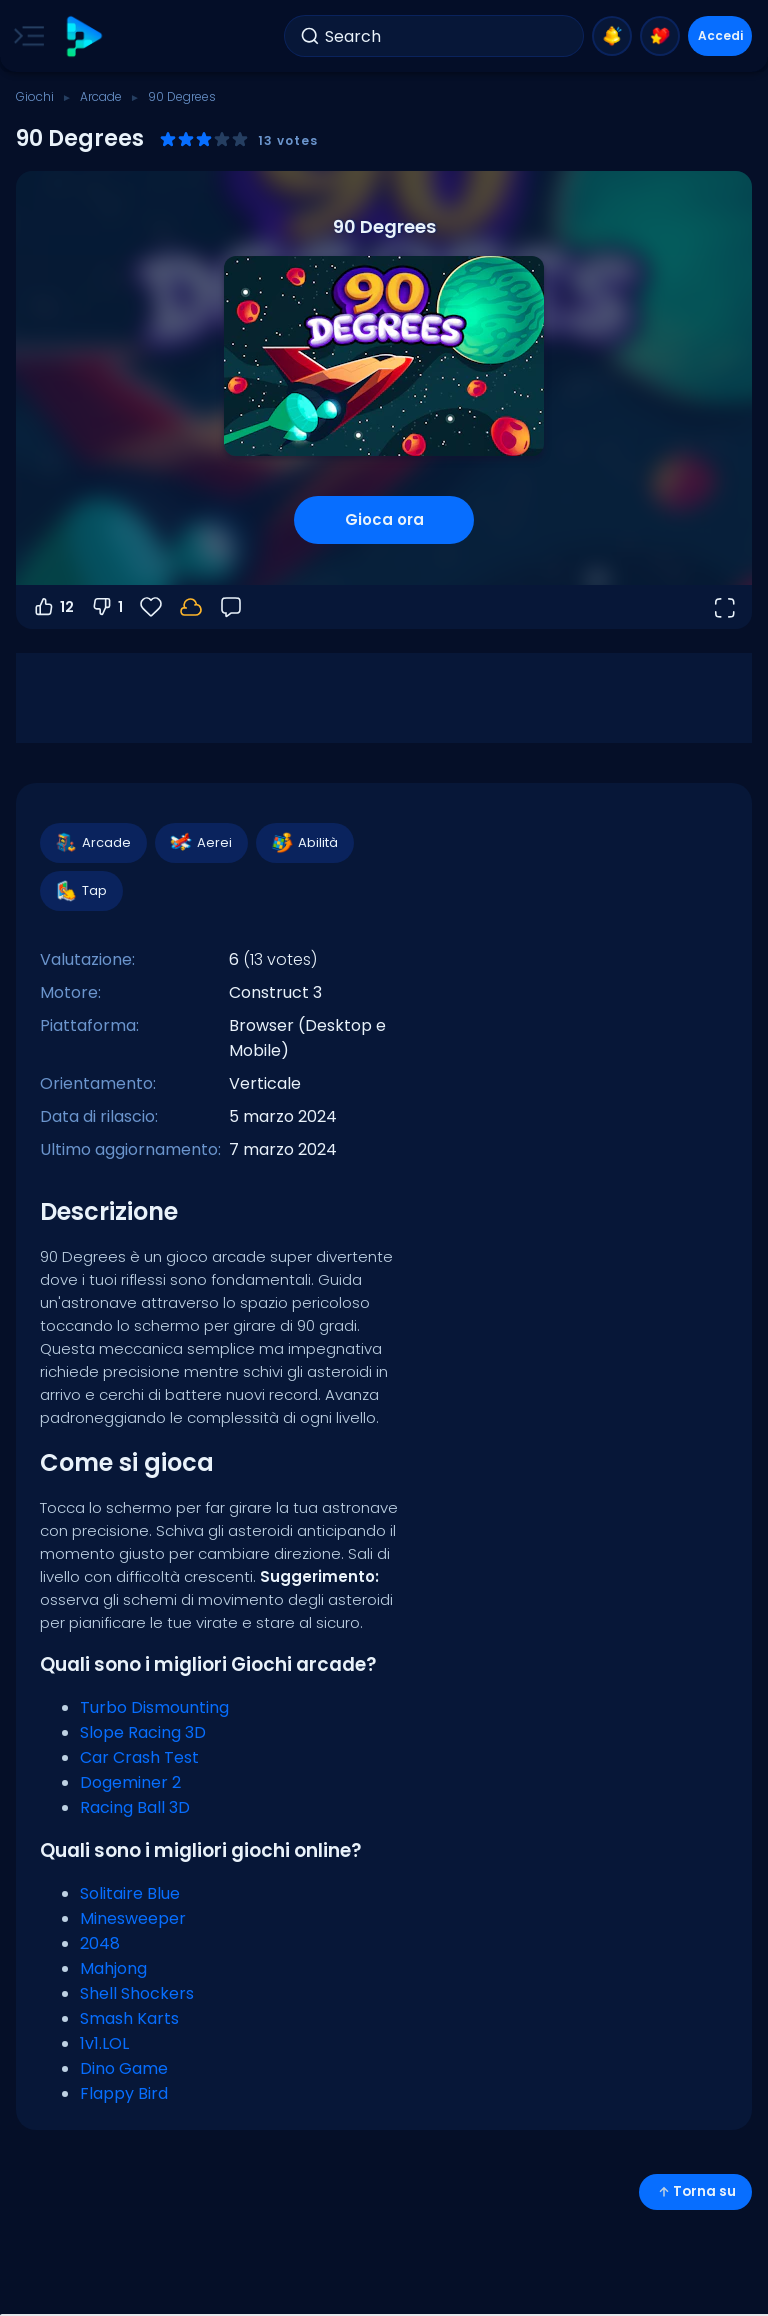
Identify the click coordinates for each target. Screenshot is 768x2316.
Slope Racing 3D (143, 1732)
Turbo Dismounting (154, 1707)
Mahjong (113, 1968)
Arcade (101, 96)
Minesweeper (133, 1918)
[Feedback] (231, 607)
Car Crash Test (139, 1757)
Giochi (35, 96)
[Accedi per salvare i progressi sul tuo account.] (191, 607)
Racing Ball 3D (135, 1807)
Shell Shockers (137, 1993)
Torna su (695, 2191)
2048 (100, 1943)
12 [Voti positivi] (53, 607)
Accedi (720, 35)
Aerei (200, 843)
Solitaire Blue (130, 1893)
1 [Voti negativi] (106, 607)
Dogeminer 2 (130, 1782)
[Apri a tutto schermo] (724, 607)
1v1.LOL (104, 2043)
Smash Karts (129, 2018)
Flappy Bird (124, 2093)
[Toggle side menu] (25, 36)
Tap (80, 891)
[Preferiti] (151, 607)
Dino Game (124, 2068)
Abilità (304, 843)
